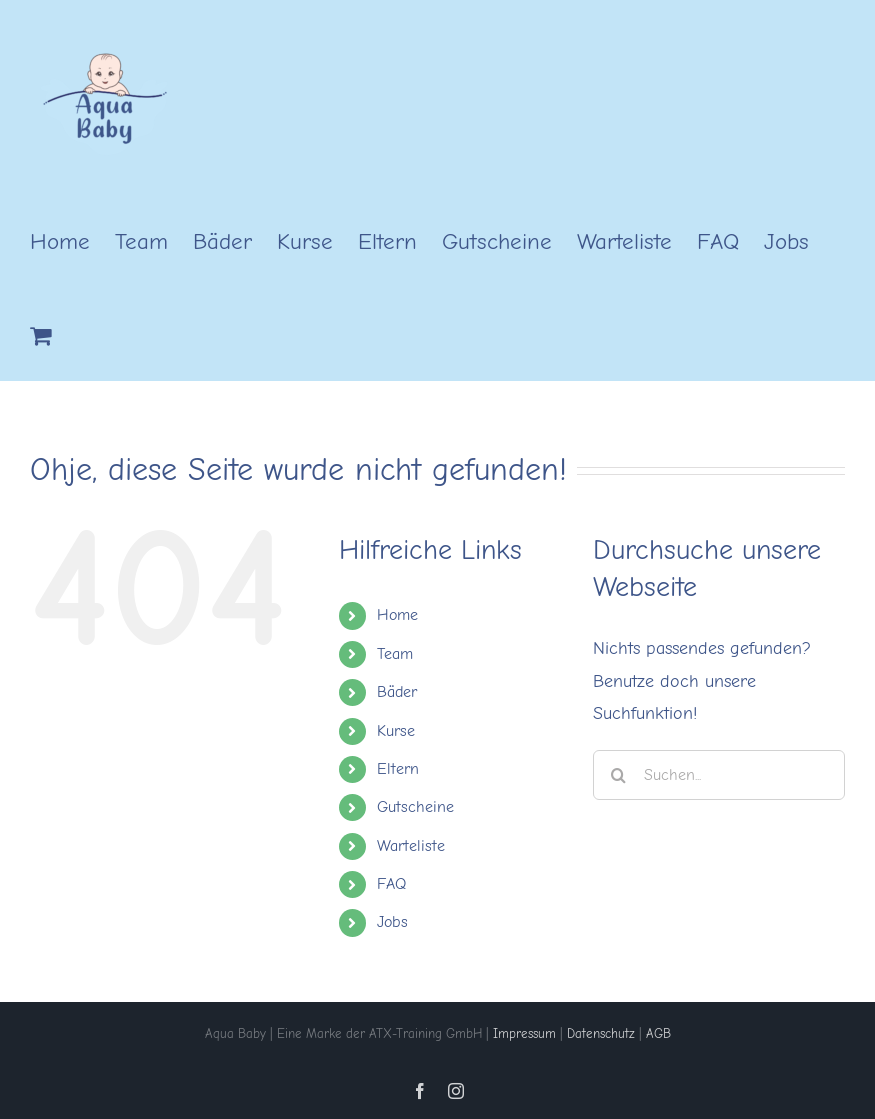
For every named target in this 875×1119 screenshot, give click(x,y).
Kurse (396, 731)
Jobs (392, 922)
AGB (658, 1033)
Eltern (398, 769)
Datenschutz (601, 1033)
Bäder (397, 692)
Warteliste (411, 846)
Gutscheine (415, 807)
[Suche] (618, 775)
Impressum (524, 1033)
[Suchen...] (719, 775)
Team (395, 654)
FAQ (391, 884)
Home (397, 615)
